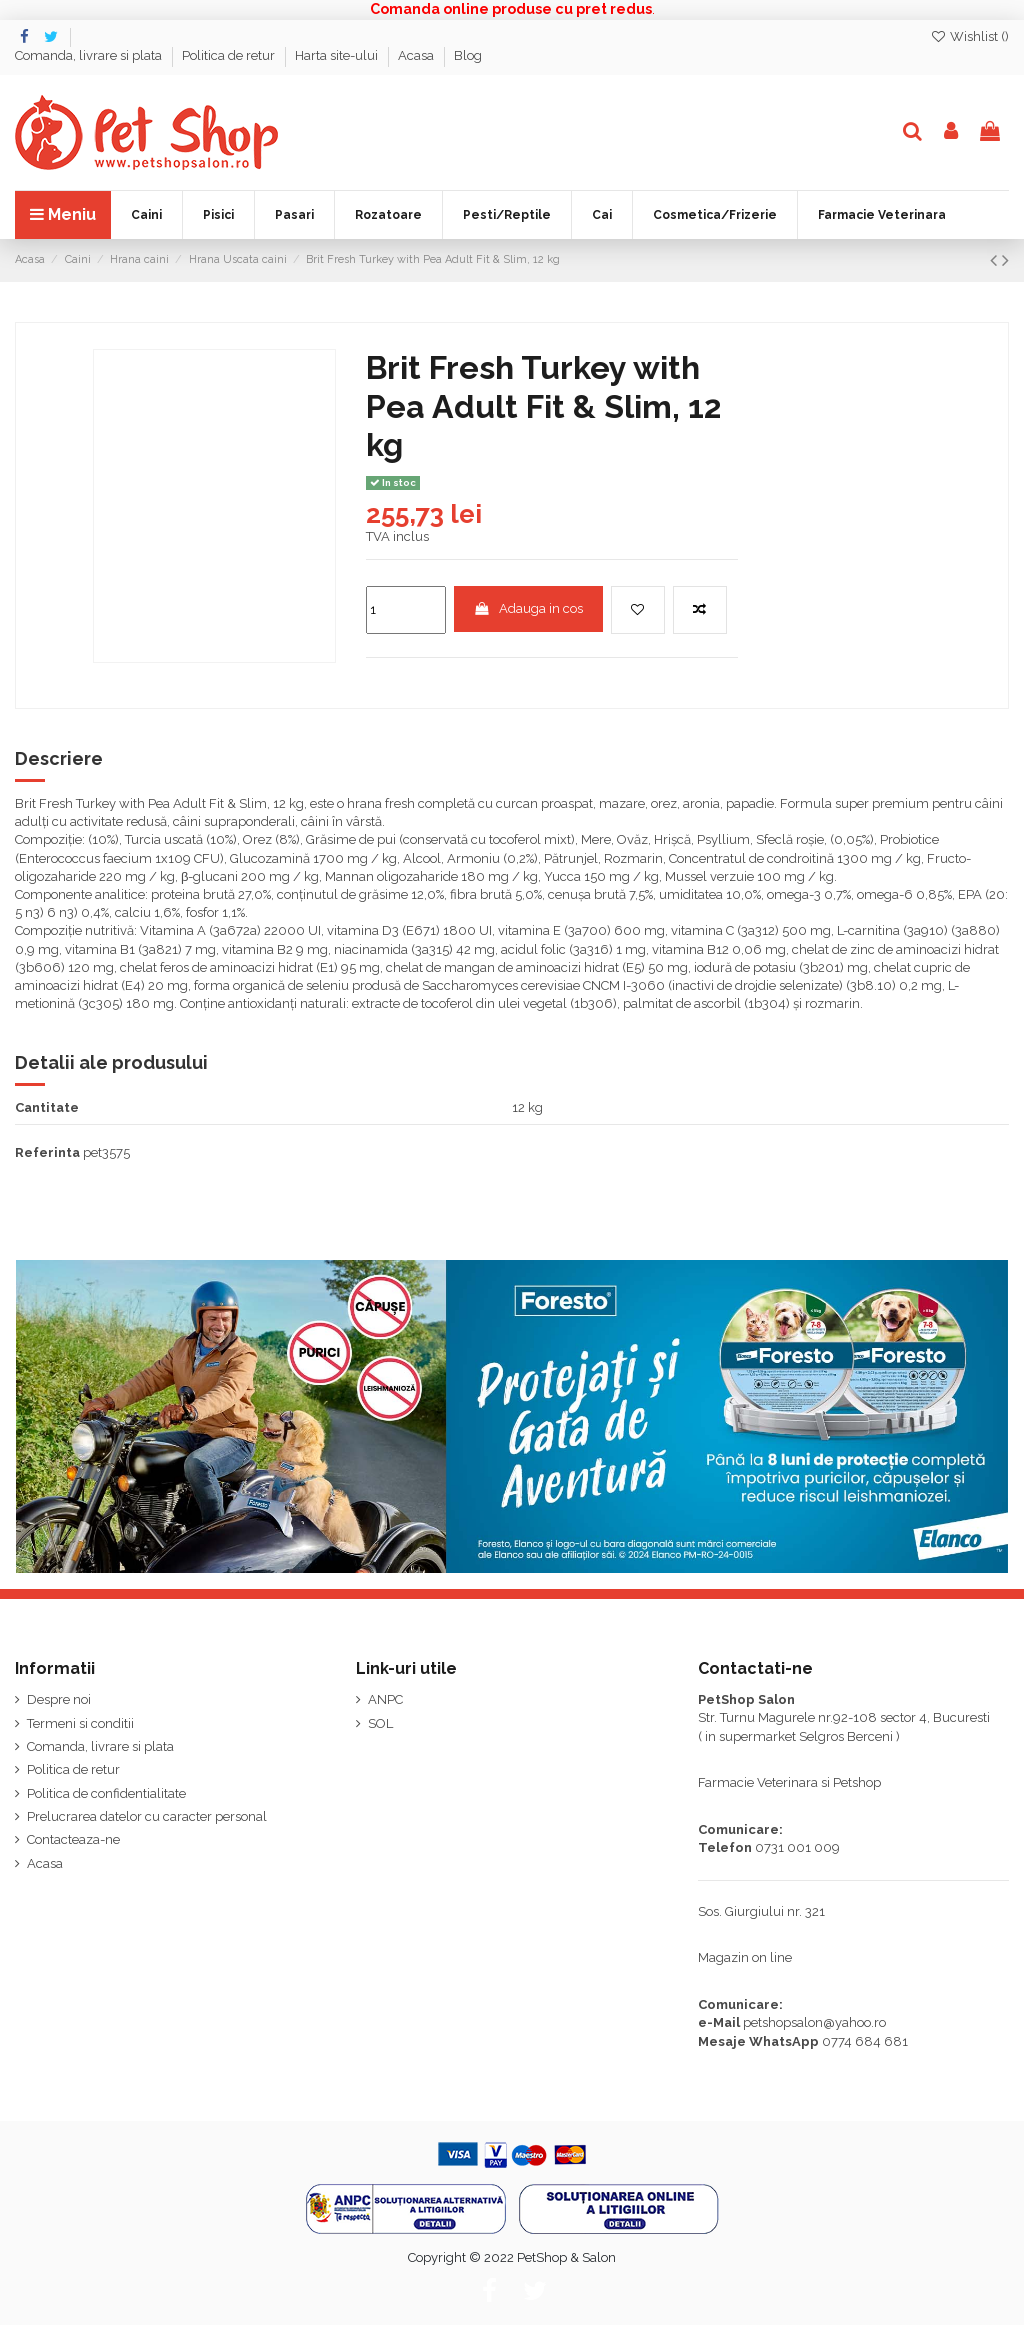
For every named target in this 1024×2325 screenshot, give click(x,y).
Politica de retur (230, 55)
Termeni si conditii (80, 1723)
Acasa (417, 55)
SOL (380, 1723)
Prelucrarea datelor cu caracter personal (147, 1816)
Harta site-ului (338, 55)
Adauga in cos (528, 608)
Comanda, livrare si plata (90, 55)
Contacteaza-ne (73, 1839)
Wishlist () (969, 36)
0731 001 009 (797, 1847)
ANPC (385, 1699)
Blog (468, 55)
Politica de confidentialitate (106, 1793)
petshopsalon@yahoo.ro (814, 2022)
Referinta (47, 1152)
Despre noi (59, 1699)
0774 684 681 (865, 2041)
